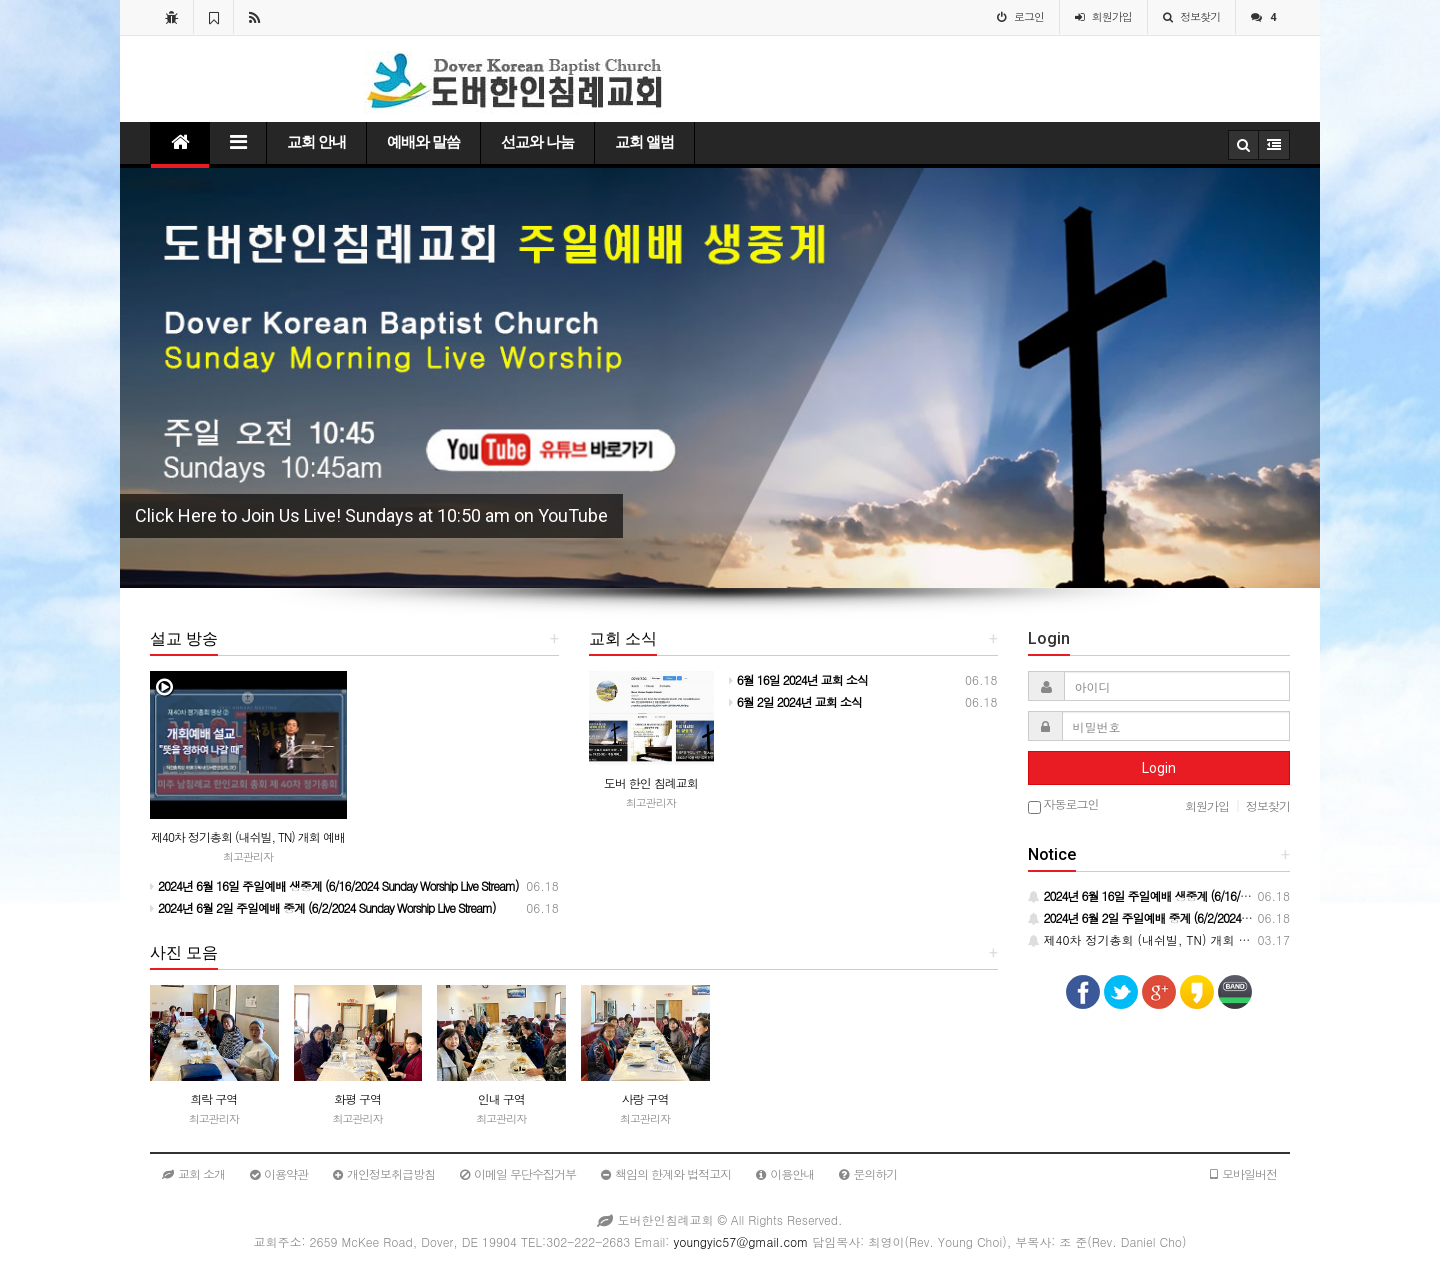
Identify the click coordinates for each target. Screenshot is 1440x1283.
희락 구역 (213, 1098)
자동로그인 (1063, 805)
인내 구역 (501, 1098)
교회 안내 (316, 142)
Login (1159, 768)
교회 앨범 (644, 142)
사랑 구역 (644, 1098)
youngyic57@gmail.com (740, 1241)
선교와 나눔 (537, 142)
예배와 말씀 (423, 142)
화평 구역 (357, 1098)
